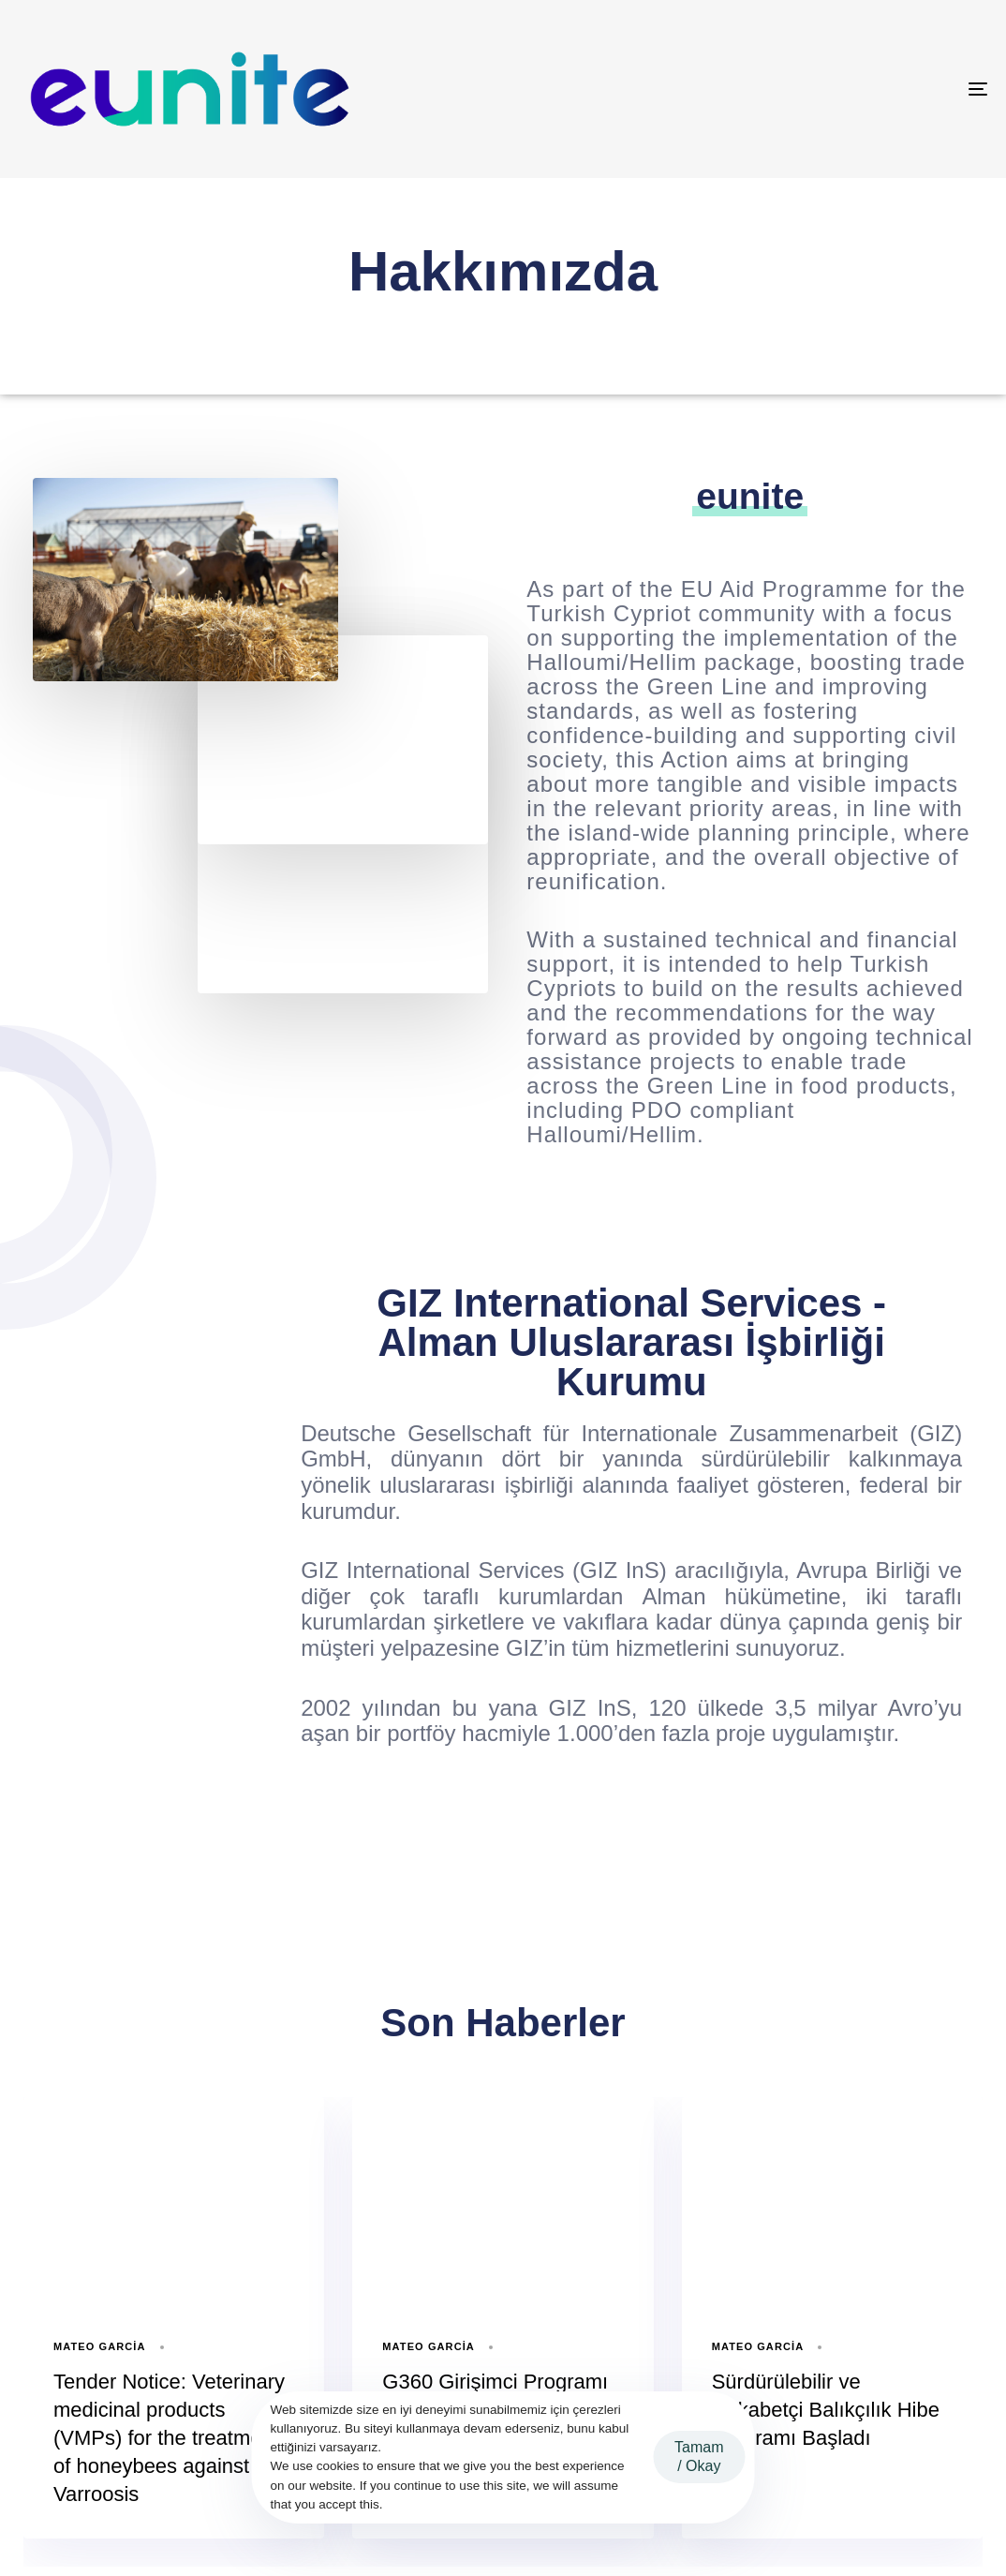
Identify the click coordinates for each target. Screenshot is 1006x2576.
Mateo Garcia (99, 2346)
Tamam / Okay (698, 2456)
